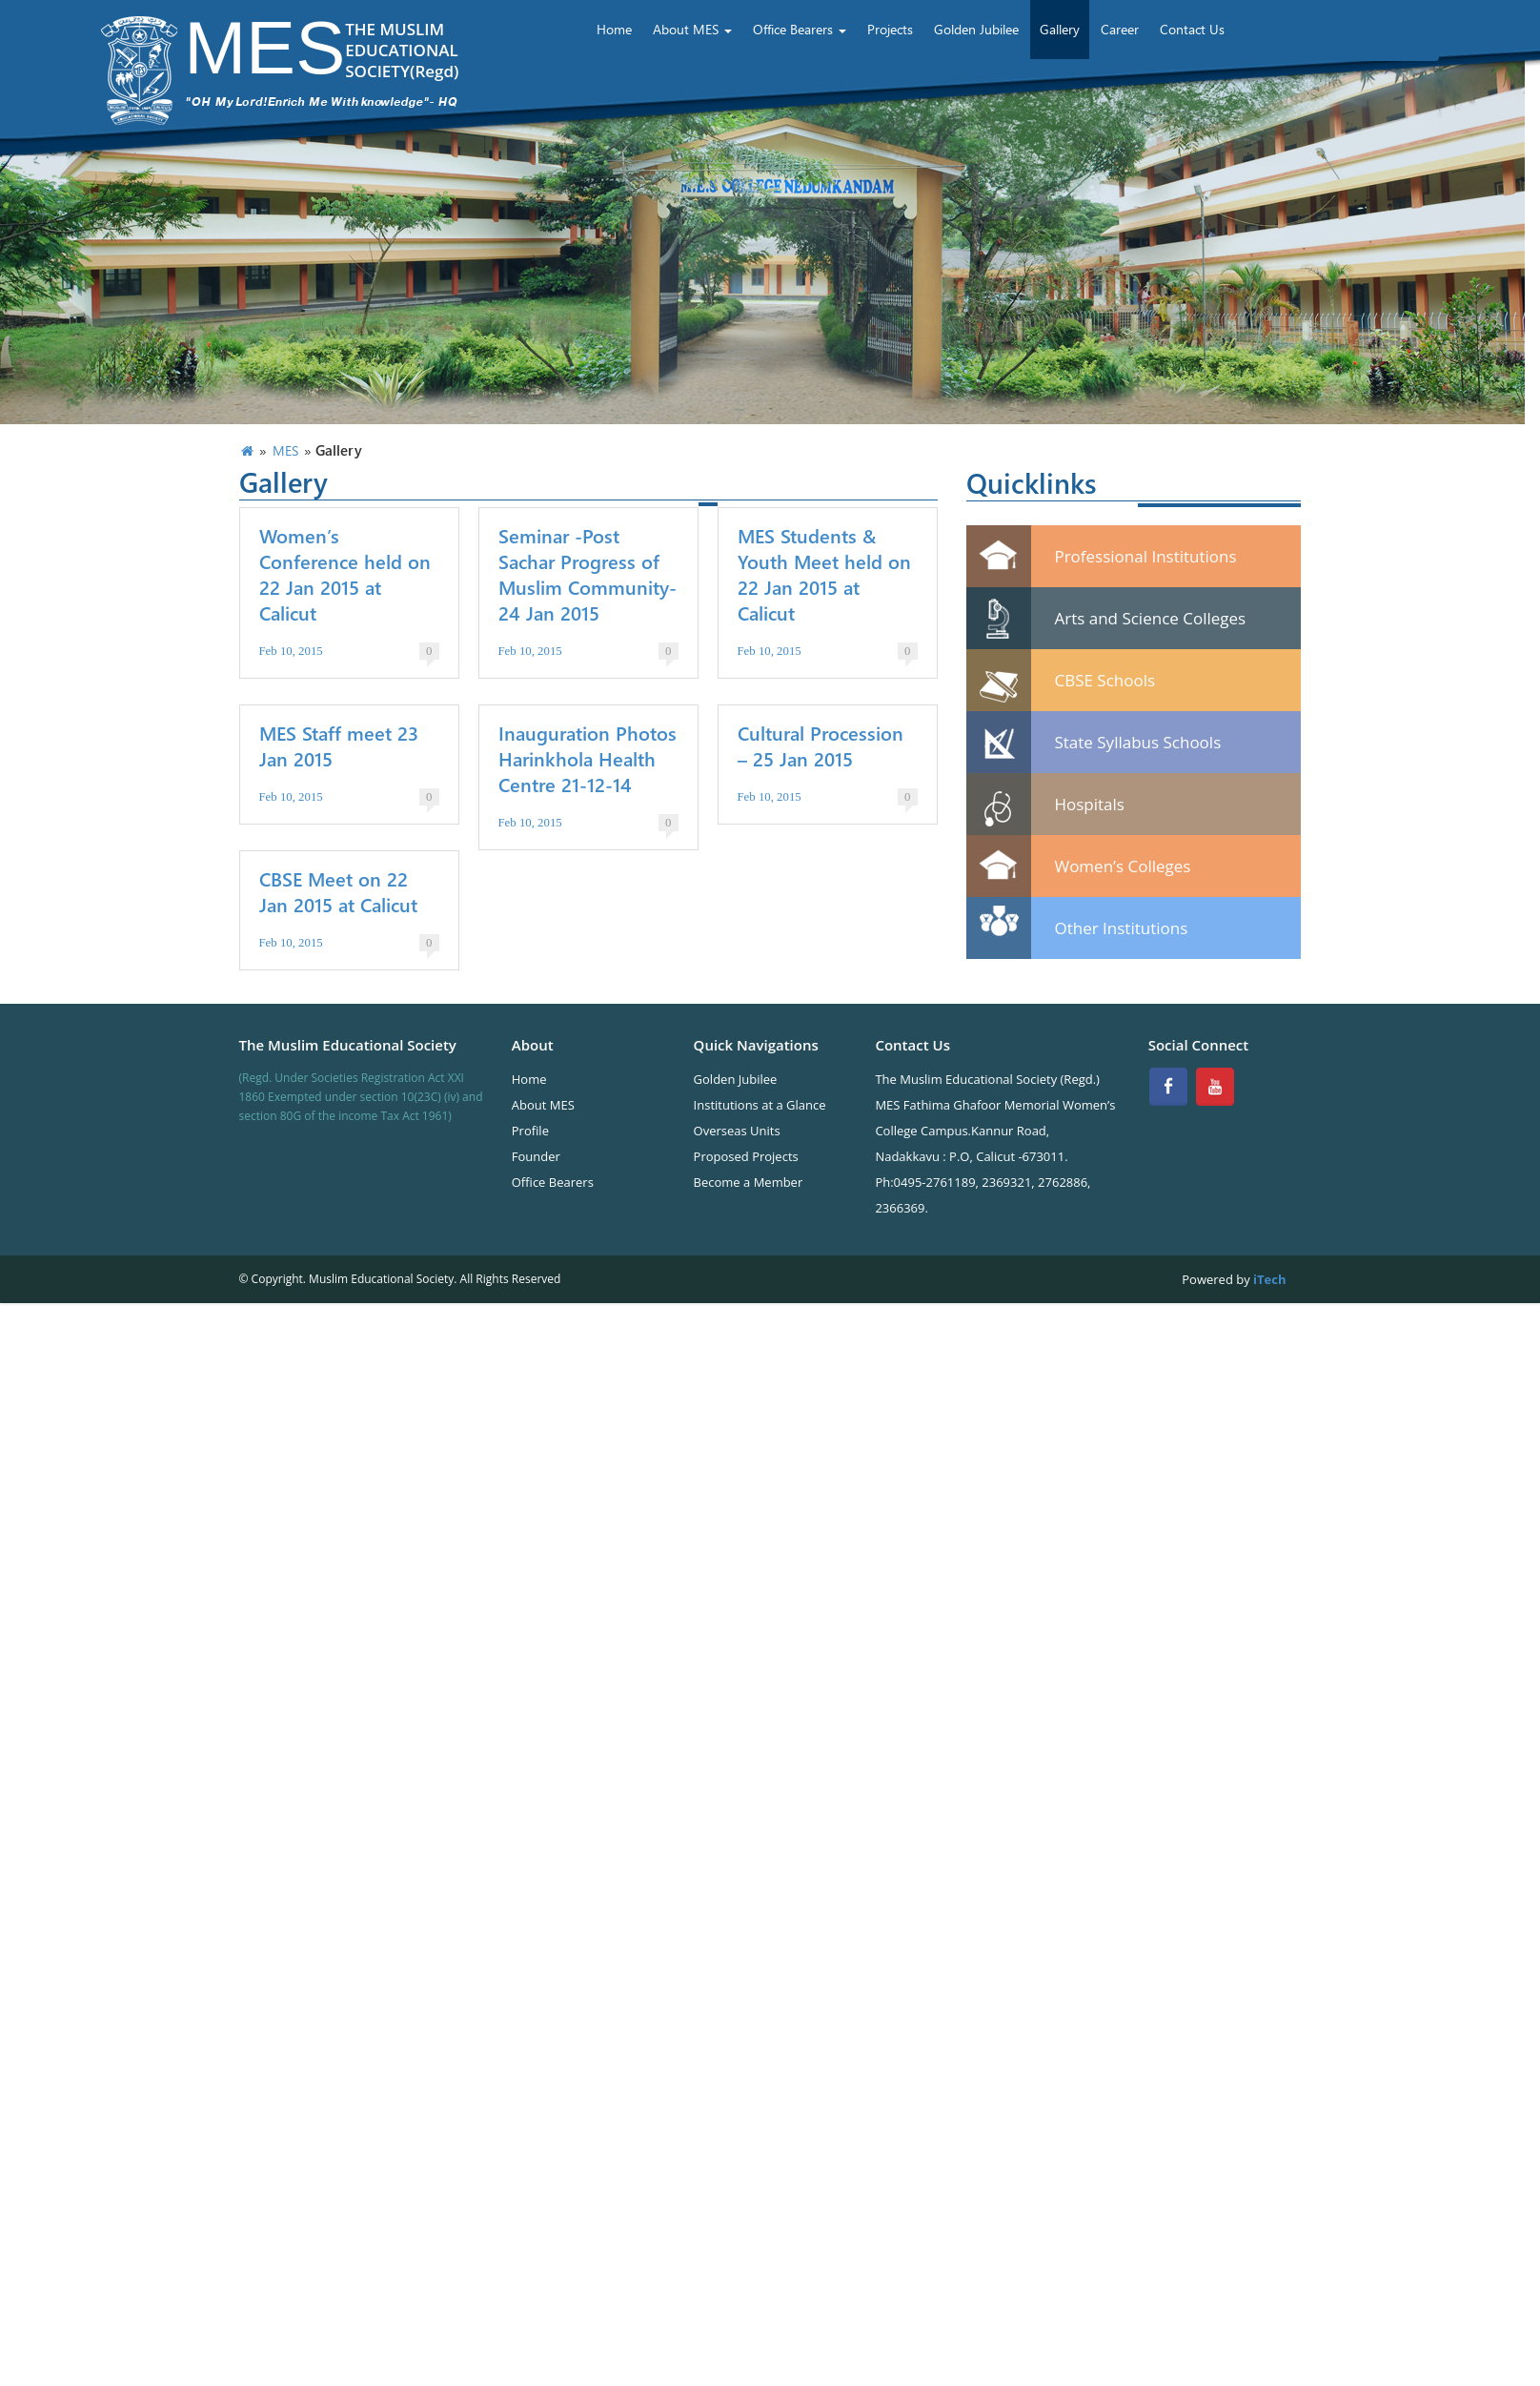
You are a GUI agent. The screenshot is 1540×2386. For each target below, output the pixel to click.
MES (285, 450)
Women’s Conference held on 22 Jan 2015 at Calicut (345, 573)
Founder (536, 1156)
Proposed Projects (746, 1156)
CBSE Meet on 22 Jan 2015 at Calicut (338, 891)
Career (1120, 29)
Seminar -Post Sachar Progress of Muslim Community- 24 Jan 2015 (587, 573)
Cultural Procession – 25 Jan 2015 (820, 745)
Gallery (1060, 29)
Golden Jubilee (976, 29)
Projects (890, 29)
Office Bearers (799, 29)
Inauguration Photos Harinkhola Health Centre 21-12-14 (587, 758)
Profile (530, 1130)
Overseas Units (737, 1130)
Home (614, 29)
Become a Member (748, 1182)
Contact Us (1192, 29)
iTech (1268, 1279)
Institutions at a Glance (760, 1104)
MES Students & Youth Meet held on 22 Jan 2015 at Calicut (824, 573)
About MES (692, 29)
